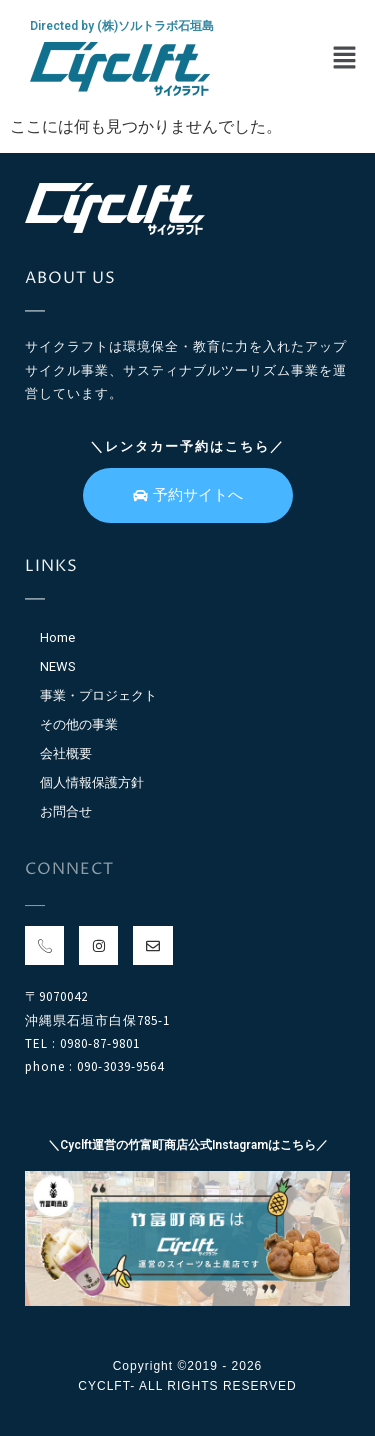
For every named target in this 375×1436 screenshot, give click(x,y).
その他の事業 (79, 724)
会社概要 (66, 753)
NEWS (58, 666)
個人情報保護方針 (92, 782)
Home (57, 637)
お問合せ (66, 811)
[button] (345, 59)
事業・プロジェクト (98, 695)
